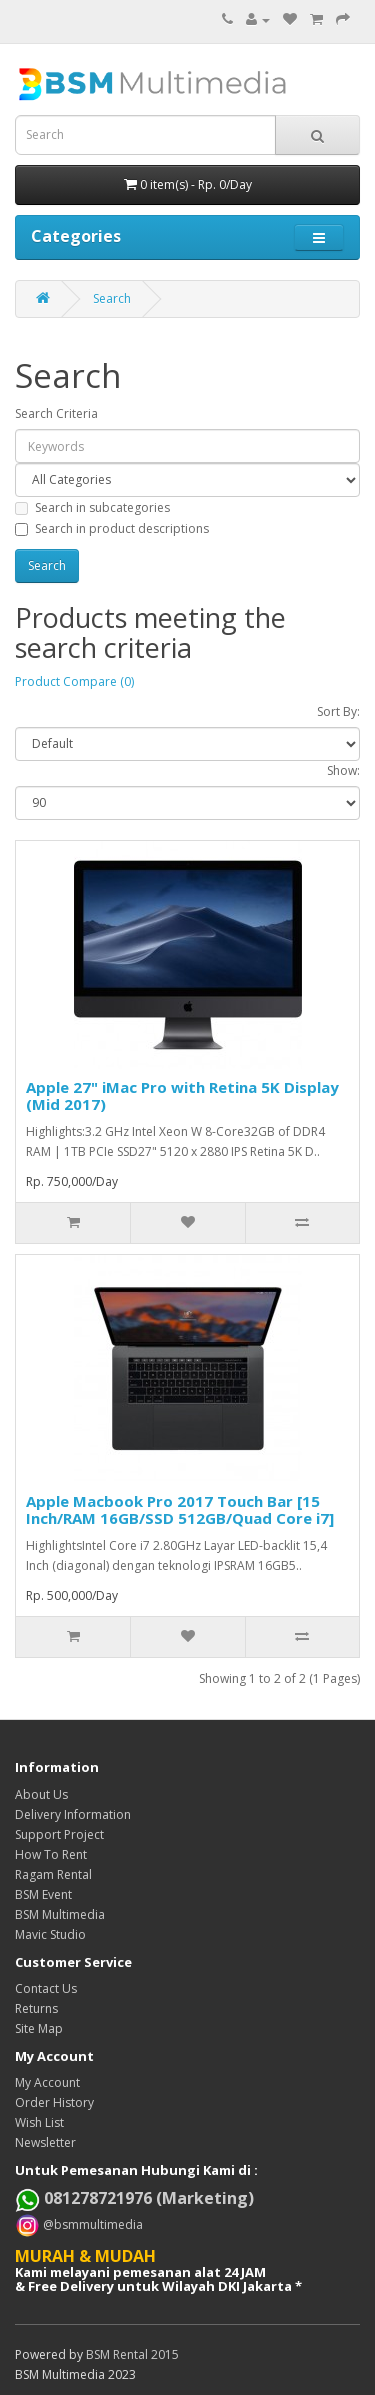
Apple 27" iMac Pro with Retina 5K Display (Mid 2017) (182, 1095)
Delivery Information (73, 1814)
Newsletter (45, 2142)
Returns (36, 2008)
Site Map (39, 2028)
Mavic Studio (50, 1934)
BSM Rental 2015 (132, 2354)
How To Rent (51, 1854)
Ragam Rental (53, 1874)
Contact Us (46, 1988)
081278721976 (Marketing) (134, 2198)
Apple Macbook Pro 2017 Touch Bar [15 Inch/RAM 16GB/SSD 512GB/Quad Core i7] (180, 1509)
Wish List (39, 2122)
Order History (54, 2102)
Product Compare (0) (74, 681)
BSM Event (43, 1894)
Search (112, 298)
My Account (47, 2082)
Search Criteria (56, 413)
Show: (343, 770)
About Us (41, 1794)
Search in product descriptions (112, 528)
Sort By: (338, 711)
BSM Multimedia (60, 1914)
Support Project (59, 1834)
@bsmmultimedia (91, 2223)
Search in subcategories (92, 507)
